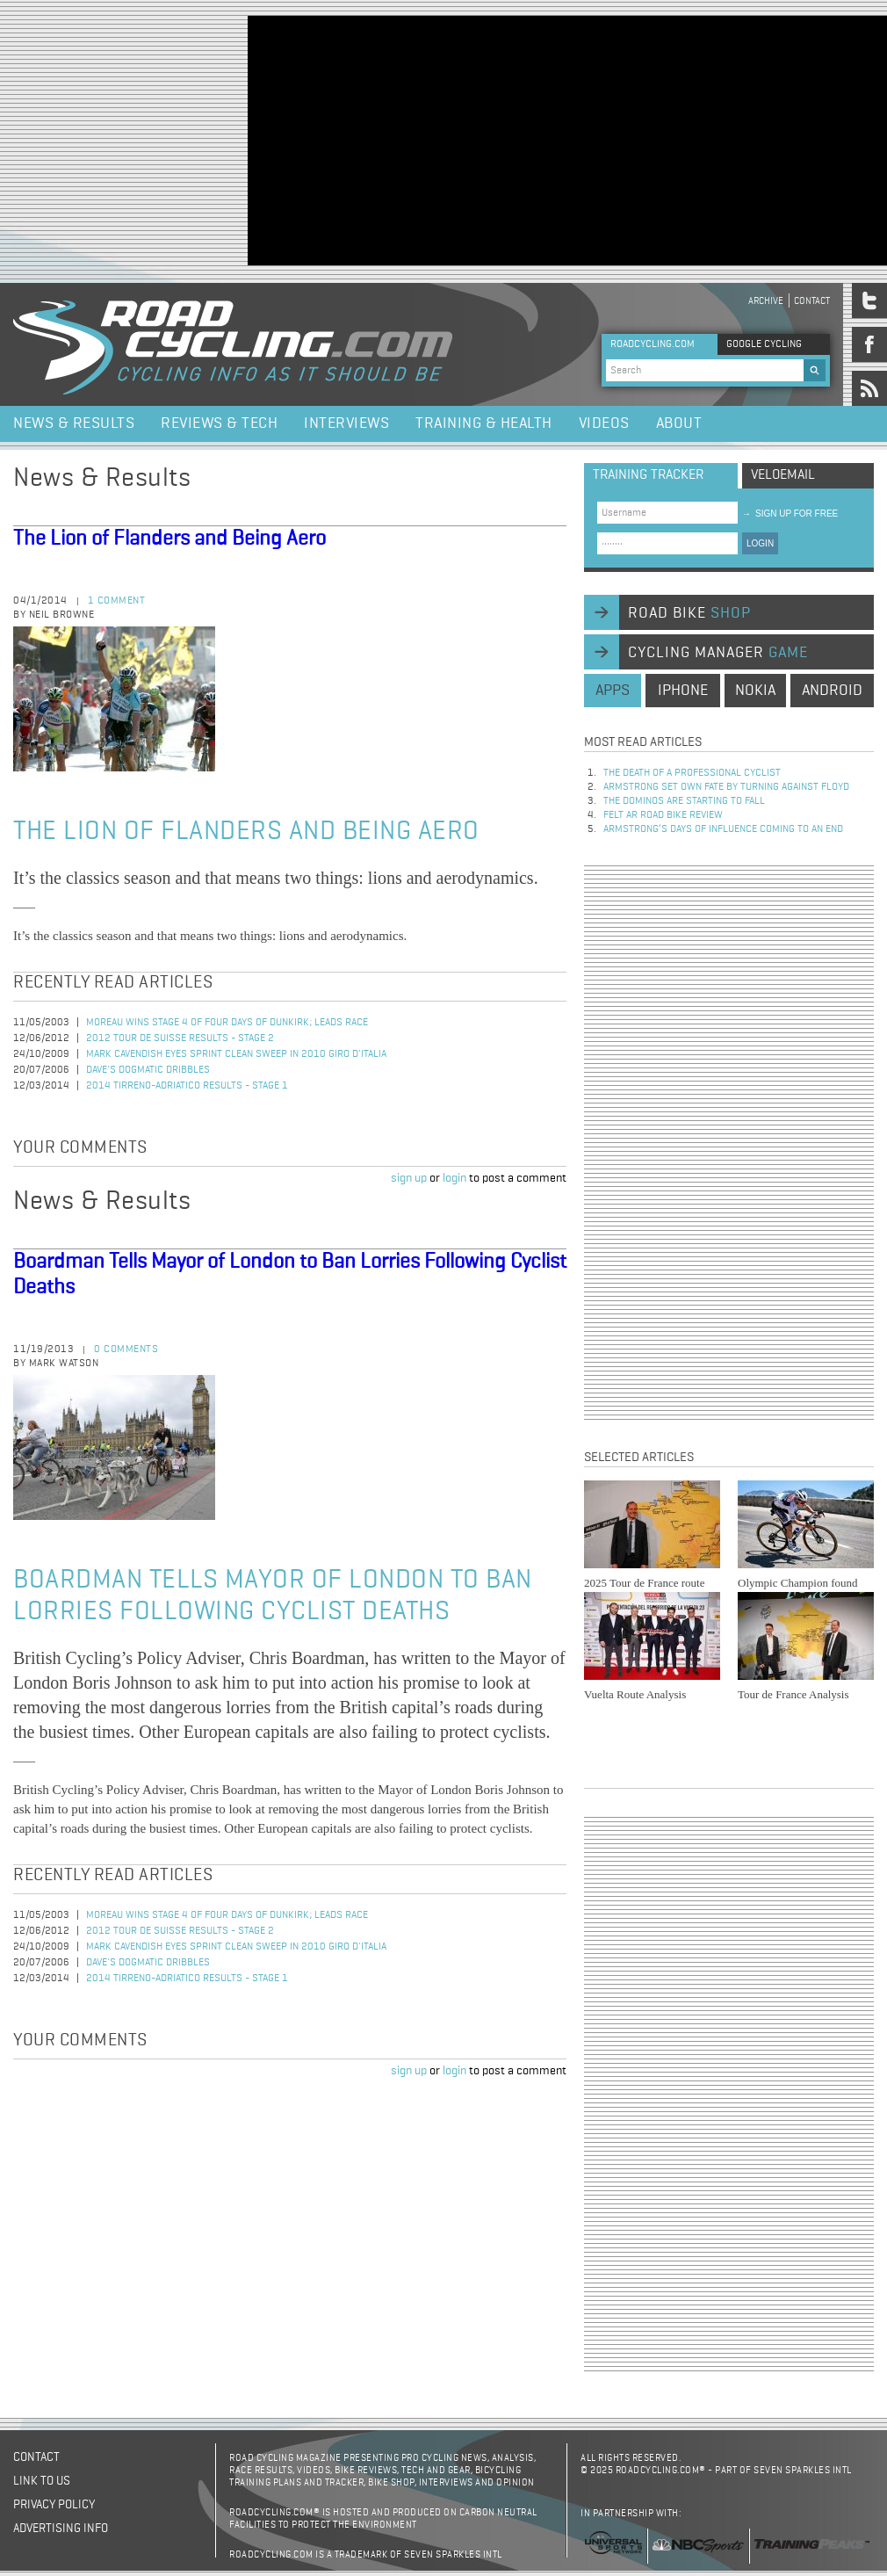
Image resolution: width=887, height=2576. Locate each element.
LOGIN (760, 543)
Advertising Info (60, 2528)
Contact (812, 301)
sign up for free (790, 513)
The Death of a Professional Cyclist (692, 773)
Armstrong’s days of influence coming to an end (723, 829)
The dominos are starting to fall (684, 801)
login (454, 1178)
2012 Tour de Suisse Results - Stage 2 (180, 1038)
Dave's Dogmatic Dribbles (148, 1070)
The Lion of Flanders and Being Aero (169, 538)
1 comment (117, 601)
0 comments (126, 1349)
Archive (765, 301)
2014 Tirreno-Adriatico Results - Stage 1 (187, 1086)
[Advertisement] (520, 139)
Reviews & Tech (219, 423)
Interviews (346, 423)
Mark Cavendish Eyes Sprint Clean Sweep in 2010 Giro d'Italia (236, 1054)
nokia (755, 690)
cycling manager (718, 653)
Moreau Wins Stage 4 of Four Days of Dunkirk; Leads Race (227, 1022)
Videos (604, 423)
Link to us (41, 2481)
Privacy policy (54, 2505)
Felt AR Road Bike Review (663, 815)
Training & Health (483, 423)
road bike (689, 613)
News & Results (73, 423)
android (832, 690)
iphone (683, 690)
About (679, 423)
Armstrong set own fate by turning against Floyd (726, 787)
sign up (409, 1178)
